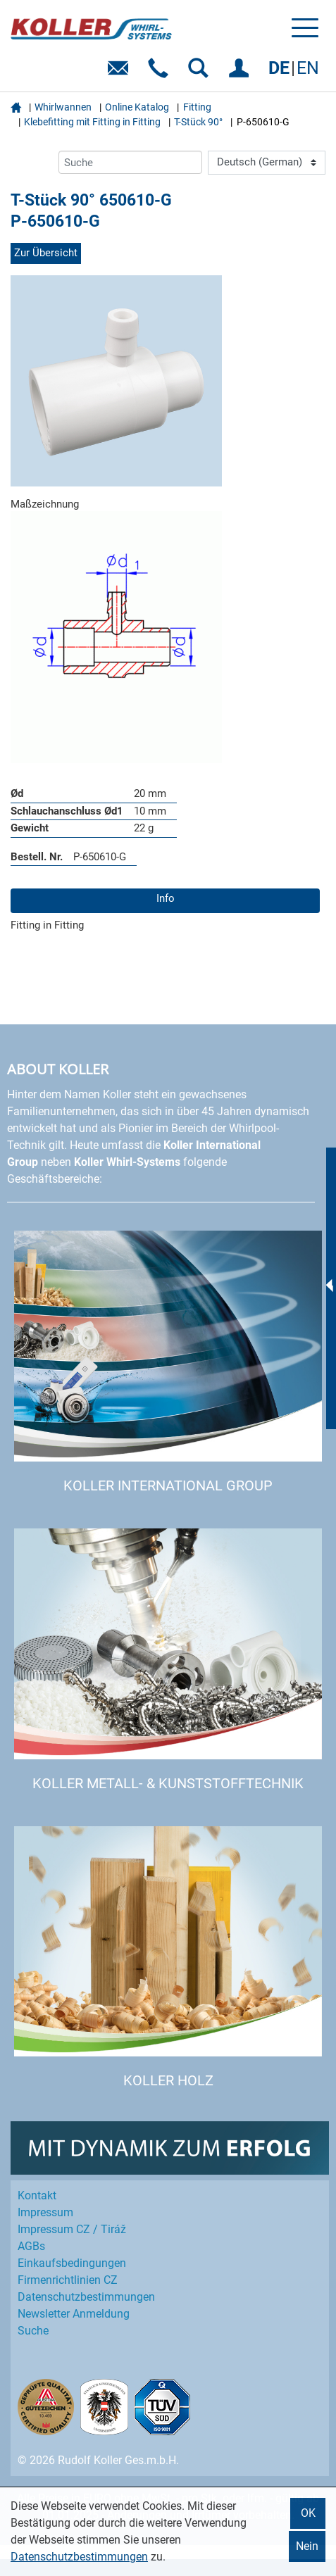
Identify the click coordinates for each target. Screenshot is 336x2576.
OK (308, 2513)
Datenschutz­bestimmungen (86, 2297)
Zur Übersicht (45, 252)
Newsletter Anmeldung (74, 2313)
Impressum (45, 2212)
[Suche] (130, 162)
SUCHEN (201, 73)
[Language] (266, 163)
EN (308, 68)
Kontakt (37, 2195)
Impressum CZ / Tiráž (72, 2229)
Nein (307, 2546)
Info (165, 898)
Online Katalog (137, 107)
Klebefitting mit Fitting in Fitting (92, 121)
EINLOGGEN (241, 73)
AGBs (31, 2246)
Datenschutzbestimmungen (79, 2556)
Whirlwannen (63, 107)
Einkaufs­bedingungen (72, 2263)
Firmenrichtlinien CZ (68, 2280)
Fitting (197, 107)
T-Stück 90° (198, 121)
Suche (33, 2330)
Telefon (161, 73)
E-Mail (121, 73)
